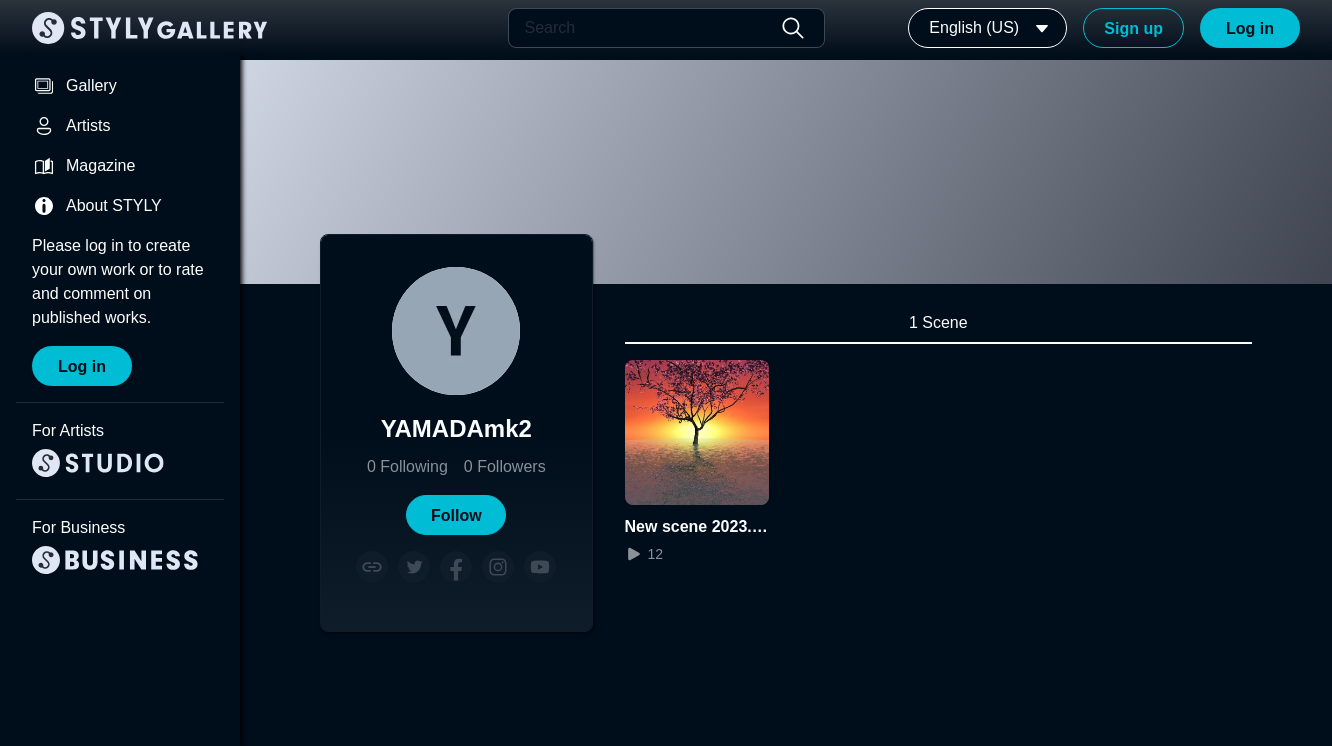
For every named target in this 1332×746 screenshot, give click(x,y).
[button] (456, 515)
